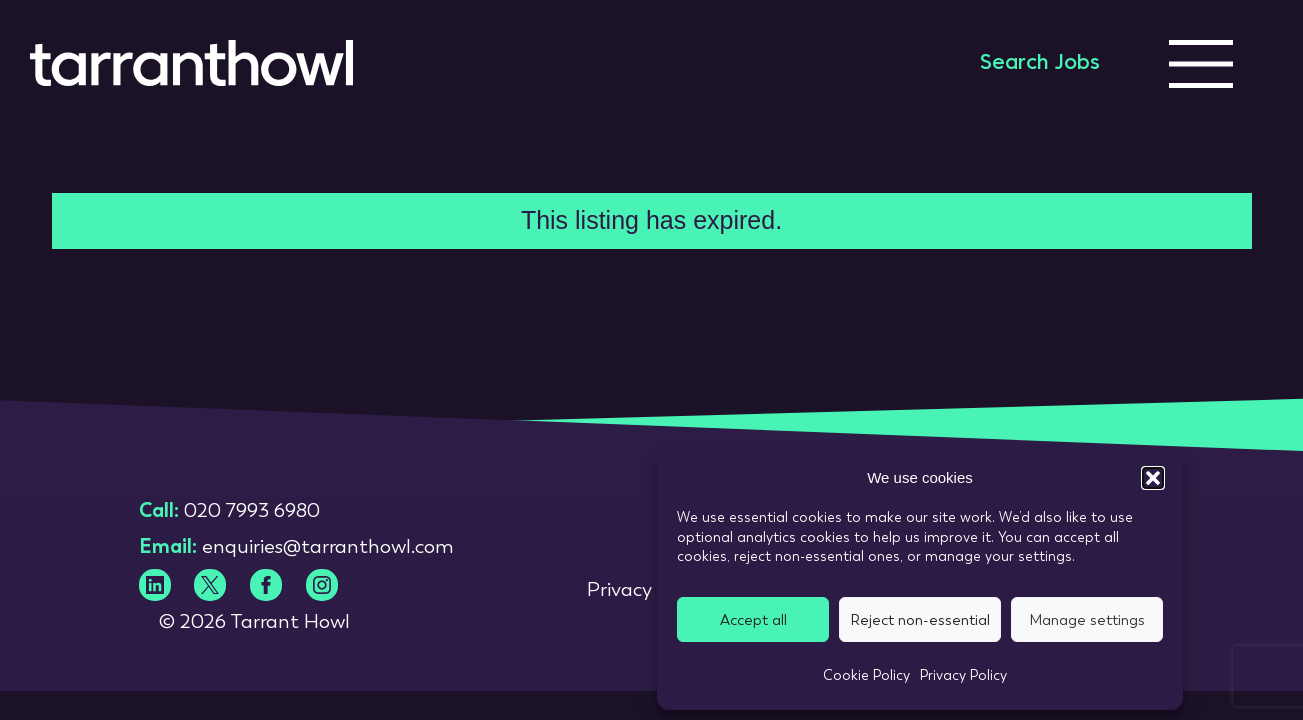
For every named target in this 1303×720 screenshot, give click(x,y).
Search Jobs (1040, 64)
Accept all (753, 620)
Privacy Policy (963, 675)
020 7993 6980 (252, 510)
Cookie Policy (866, 675)
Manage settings (1087, 620)
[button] (1153, 478)
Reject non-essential (920, 620)
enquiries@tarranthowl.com (328, 546)
